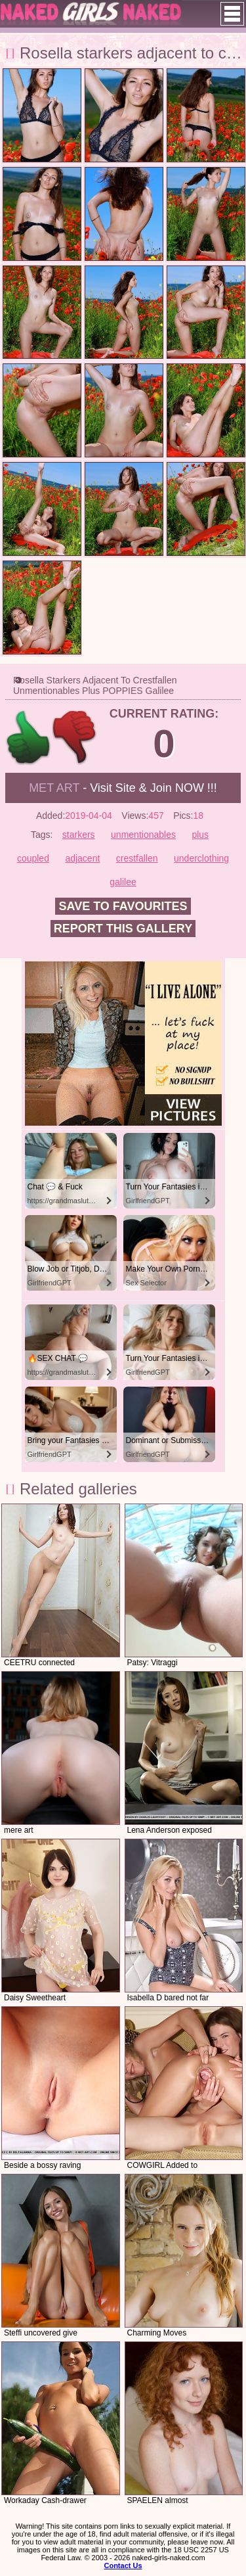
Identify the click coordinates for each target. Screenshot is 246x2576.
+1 (28, 738)
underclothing (201, 858)
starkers (78, 834)
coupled (33, 858)
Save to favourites (122, 906)
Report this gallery (123, 928)
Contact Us (123, 2565)
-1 (75, 738)
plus (200, 834)
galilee (123, 882)
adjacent (82, 858)
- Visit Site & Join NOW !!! (123, 787)
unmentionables (143, 834)
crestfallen (137, 858)
